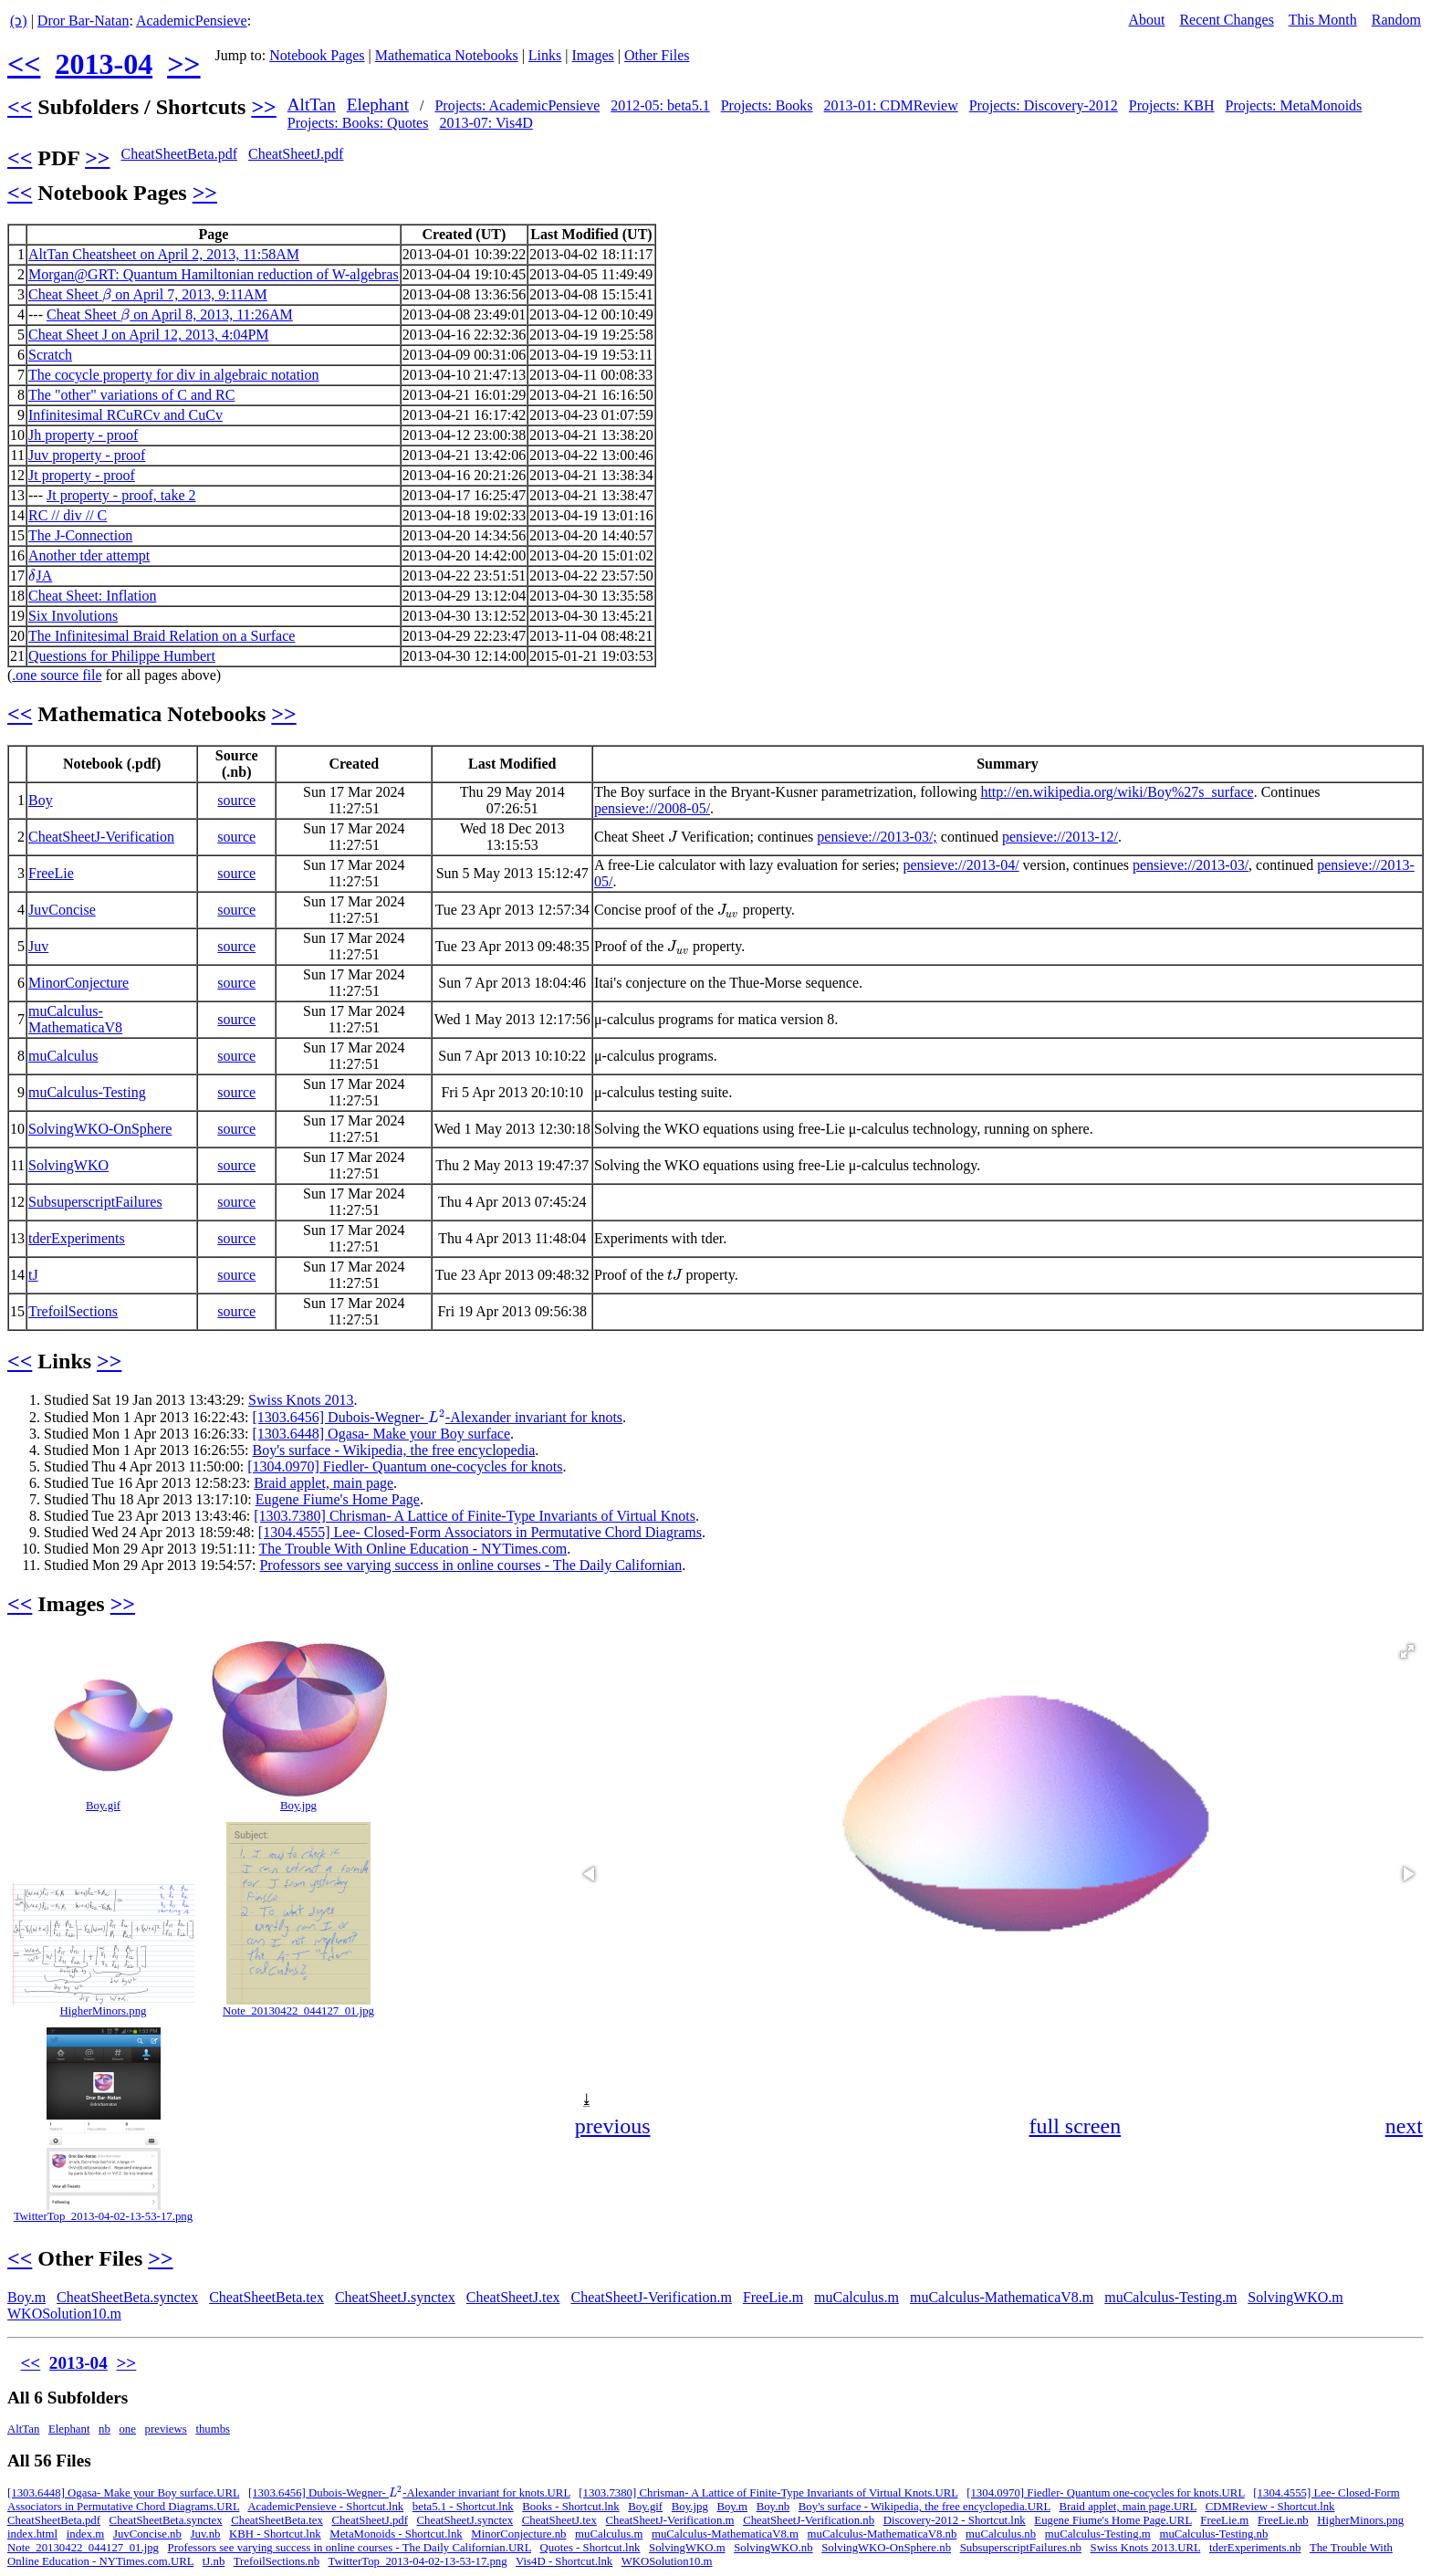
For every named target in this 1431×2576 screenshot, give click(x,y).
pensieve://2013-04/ (961, 865)
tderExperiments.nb (1255, 2547)
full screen (1075, 2126)
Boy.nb (773, 2506)
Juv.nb (206, 2534)
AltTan (311, 104)
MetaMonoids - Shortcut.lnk (395, 2534)
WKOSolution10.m (64, 2313)
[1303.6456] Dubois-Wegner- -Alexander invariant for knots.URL (409, 2493)
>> (183, 63)
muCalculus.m (856, 2297)
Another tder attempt (89, 555)
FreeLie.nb (1283, 2520)
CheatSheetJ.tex (513, 2297)
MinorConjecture (78, 982)
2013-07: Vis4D (485, 123)
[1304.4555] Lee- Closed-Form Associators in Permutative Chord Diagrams (480, 1532)
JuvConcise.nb (147, 2534)
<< (23, 63)
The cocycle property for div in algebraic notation (173, 374)
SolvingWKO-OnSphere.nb (886, 2547)
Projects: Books (767, 105)
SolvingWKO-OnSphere (100, 1128)
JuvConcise (62, 909)
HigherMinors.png (103, 2011)
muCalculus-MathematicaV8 (75, 1019)
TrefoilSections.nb (276, 2561)
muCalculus (63, 1055)
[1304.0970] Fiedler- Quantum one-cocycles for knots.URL (1105, 2493)
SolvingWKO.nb (773, 2547)
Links (544, 55)
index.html (32, 2534)
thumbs (212, 2429)
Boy (40, 800)
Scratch (50, 354)
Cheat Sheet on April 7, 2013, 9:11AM (147, 294)
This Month (1323, 19)
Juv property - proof (86, 455)
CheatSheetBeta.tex (266, 2297)
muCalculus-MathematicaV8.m (1001, 2297)
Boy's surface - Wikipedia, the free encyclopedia (393, 1450)
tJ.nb (214, 2561)
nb (104, 2429)
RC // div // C (67, 515)
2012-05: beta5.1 (660, 105)
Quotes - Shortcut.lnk (590, 2547)
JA (40, 575)
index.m (86, 2534)
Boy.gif (103, 1805)
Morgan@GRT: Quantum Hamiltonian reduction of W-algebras (213, 274)
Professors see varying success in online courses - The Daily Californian (470, 1565)
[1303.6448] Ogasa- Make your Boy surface (381, 1433)
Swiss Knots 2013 (301, 1400)
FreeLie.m (773, 2297)
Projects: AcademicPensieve (517, 105)
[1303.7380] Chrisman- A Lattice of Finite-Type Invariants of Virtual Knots (474, 1516)
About (1146, 19)
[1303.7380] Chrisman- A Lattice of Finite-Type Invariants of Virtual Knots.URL (768, 2493)
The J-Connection (80, 535)
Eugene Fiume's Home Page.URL (1112, 2520)
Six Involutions (73, 615)
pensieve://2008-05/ (652, 808)
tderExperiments (76, 1238)
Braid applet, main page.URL (1128, 2506)
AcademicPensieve (191, 20)
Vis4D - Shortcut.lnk (564, 2561)
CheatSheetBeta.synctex (127, 2297)
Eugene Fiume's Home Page (338, 1499)
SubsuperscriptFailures (95, 1201)
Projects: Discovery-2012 (1043, 105)
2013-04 (103, 63)
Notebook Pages (316, 55)
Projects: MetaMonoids (1294, 105)
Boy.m (26, 2297)
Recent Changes (1226, 19)
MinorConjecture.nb (518, 2534)
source (236, 800)
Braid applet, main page (323, 1483)
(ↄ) (18, 20)
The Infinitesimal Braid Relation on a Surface (161, 636)
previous (613, 2126)
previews (166, 2429)
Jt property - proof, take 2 (121, 495)
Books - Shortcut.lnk (570, 2506)
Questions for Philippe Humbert (121, 656)
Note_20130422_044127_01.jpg (298, 2011)
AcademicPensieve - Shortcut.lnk (325, 2506)
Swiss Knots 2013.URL (1146, 2547)
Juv (38, 946)
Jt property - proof (81, 475)
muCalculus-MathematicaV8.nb (882, 2534)
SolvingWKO (68, 1165)
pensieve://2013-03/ (1190, 865)
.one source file (56, 675)
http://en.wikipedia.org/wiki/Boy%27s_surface (1116, 792)
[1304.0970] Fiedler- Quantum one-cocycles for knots (404, 1466)
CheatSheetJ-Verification (101, 836)
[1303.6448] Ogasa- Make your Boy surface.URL (123, 2493)
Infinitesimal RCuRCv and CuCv (125, 415)
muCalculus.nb (1001, 2534)
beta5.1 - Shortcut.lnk (463, 2506)
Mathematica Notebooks (446, 55)
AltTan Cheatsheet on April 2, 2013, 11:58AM (163, 254)
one (127, 2429)
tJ (33, 1275)
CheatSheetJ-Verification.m (650, 2297)
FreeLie (51, 873)
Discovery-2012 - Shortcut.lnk (954, 2520)
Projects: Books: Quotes (358, 123)
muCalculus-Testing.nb (1213, 2534)
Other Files (657, 55)
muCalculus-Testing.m (1170, 2297)
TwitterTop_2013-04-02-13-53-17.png (103, 2216)
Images (593, 55)
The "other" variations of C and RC (131, 395)
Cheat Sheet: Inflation (92, 595)
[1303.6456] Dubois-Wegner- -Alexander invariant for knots (437, 1417)
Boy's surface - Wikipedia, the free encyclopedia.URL (924, 2506)
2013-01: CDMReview (891, 105)
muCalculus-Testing (87, 1092)
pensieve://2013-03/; (877, 836)
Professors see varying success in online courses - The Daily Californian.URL (349, 2547)
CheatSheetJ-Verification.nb (808, 2520)
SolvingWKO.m (1295, 2297)
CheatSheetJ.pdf (295, 154)
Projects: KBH (1172, 105)
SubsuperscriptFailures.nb (1020, 2547)
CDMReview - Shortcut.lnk (1270, 2506)
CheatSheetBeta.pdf (178, 154)
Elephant (378, 104)
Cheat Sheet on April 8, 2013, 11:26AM (170, 314)
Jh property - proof (83, 435)
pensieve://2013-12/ (1060, 836)
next (1404, 2126)
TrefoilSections (73, 1311)
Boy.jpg (298, 1805)
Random (1396, 19)
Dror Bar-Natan (83, 20)
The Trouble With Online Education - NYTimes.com (413, 1548)
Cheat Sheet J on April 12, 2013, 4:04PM (148, 334)
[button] (1407, 1651)
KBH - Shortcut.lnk (275, 2534)
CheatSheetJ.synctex (395, 2297)
